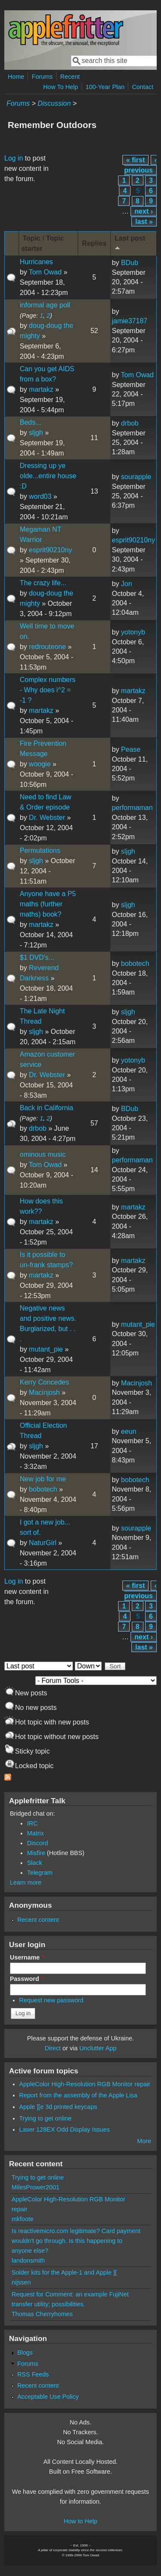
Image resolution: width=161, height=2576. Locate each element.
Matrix (35, 1833)
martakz (41, 389)
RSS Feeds (33, 2374)
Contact (142, 86)
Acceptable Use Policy (48, 2396)
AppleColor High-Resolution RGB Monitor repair (85, 2084)
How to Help (80, 2521)
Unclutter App (97, 2048)
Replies (94, 243)
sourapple (136, 476)
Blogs (25, 2352)
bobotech (135, 963)
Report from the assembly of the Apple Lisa (78, 2095)
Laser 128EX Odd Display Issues (64, 2129)
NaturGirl (42, 1542)
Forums (42, 76)
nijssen (21, 2282)
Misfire (36, 1852)
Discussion (53, 103)
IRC (32, 1823)
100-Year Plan (105, 86)
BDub (129, 262)
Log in (13, 158)
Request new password (51, 2000)
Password (26, 1978)
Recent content (38, 1919)
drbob (130, 423)
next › (143, 211)
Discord (37, 1843)
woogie (40, 764)
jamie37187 (129, 321)
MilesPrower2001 (35, 2187)
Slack (34, 1862)
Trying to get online (45, 2118)
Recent (70, 76)
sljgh (36, 432)
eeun (129, 1431)
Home (16, 76)
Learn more (26, 1882)
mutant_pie (46, 1349)
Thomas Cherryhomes (42, 2314)
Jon (126, 583)
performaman (132, 807)
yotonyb (133, 632)
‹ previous (140, 165)
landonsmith (28, 2260)
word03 (40, 496)
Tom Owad (45, 272)
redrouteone (47, 646)
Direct (53, 2048)
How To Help (60, 86)
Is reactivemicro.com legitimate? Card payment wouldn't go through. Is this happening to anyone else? (76, 2241)
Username (27, 1957)
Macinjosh (44, 1392)
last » (144, 221)
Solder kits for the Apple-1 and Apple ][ (64, 2272)
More (144, 2141)
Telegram (39, 1872)
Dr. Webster (47, 817)
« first (135, 160)
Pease (130, 749)
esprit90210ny (50, 550)
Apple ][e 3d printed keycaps (58, 2106)
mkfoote (22, 2219)
